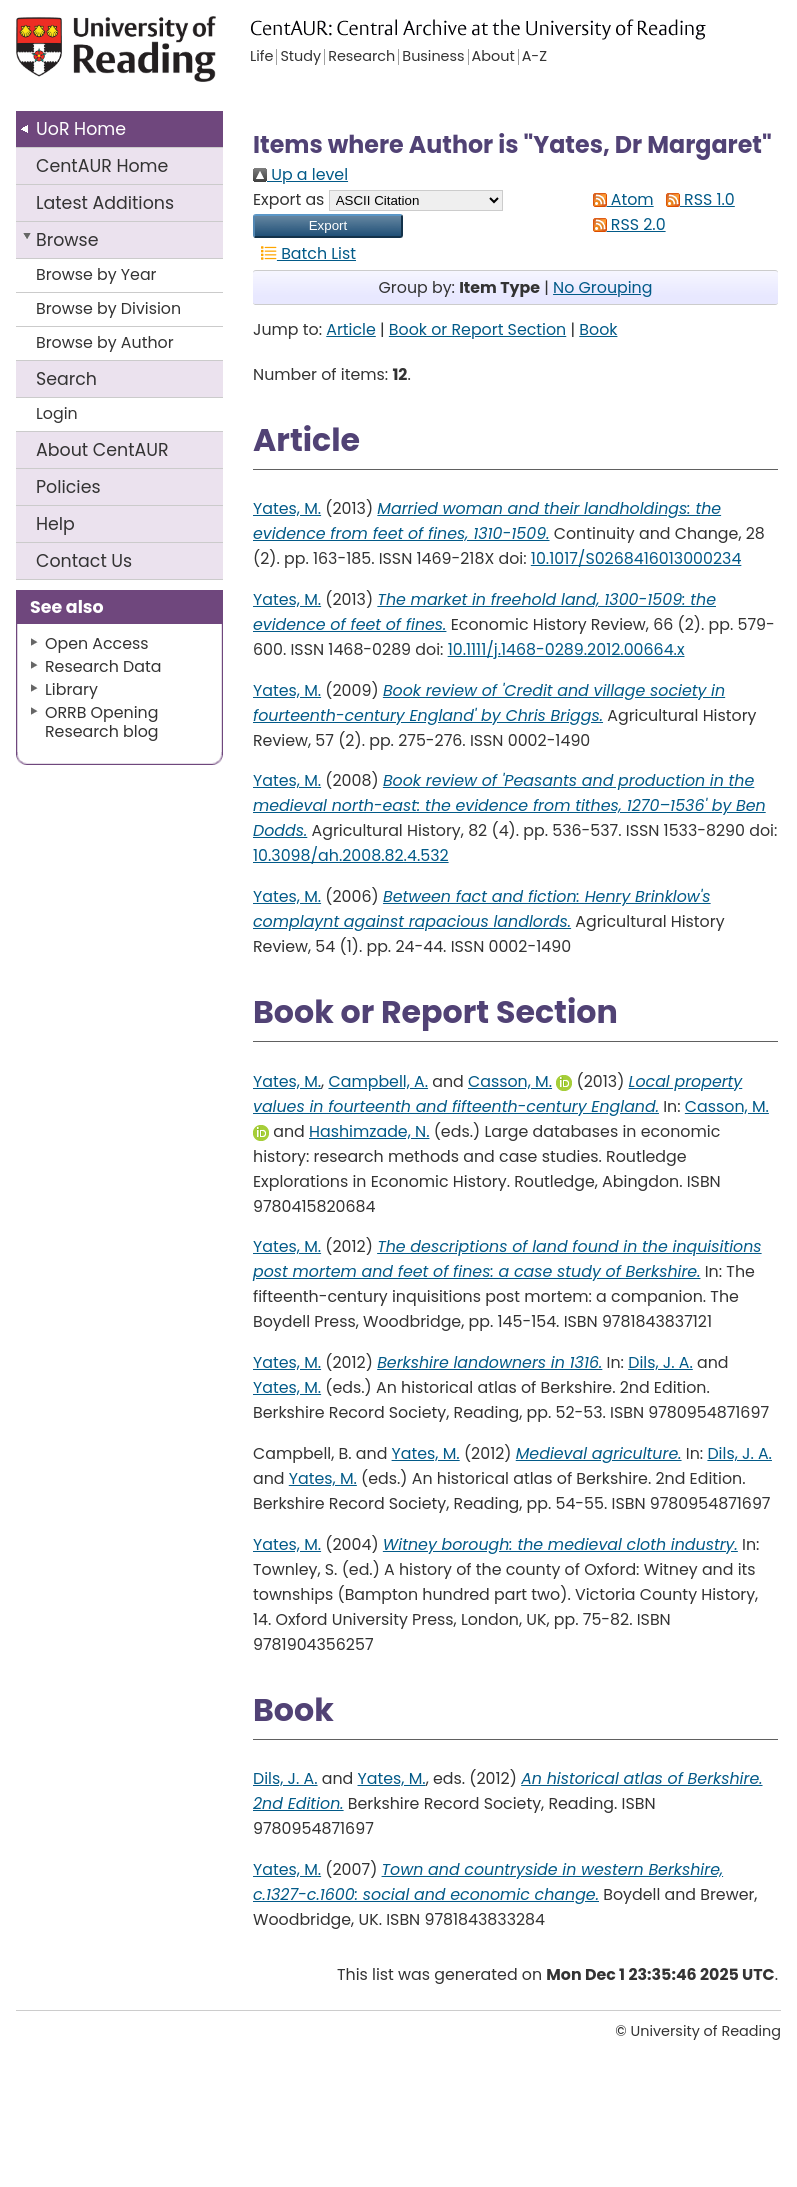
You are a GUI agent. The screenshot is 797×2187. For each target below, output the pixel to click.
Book (598, 329)
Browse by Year (96, 274)
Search (66, 379)
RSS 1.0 (696, 199)
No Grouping (602, 287)
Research (361, 57)
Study (300, 57)
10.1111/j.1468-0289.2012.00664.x (566, 649)
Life (261, 57)
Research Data (103, 666)
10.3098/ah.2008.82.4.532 (351, 855)
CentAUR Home (102, 166)
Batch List (304, 253)
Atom (619, 199)
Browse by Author (105, 342)
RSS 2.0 (625, 224)
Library (71, 689)
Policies (68, 487)
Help (55, 524)
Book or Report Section (477, 329)
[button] (328, 226)
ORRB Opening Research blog (102, 722)
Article (351, 329)
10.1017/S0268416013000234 (636, 558)
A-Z (534, 57)
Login (57, 413)
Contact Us (84, 561)
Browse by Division (108, 308)
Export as (288, 199)
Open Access (97, 643)
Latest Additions (105, 203)
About (102, 450)
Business (433, 57)
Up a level (300, 174)
